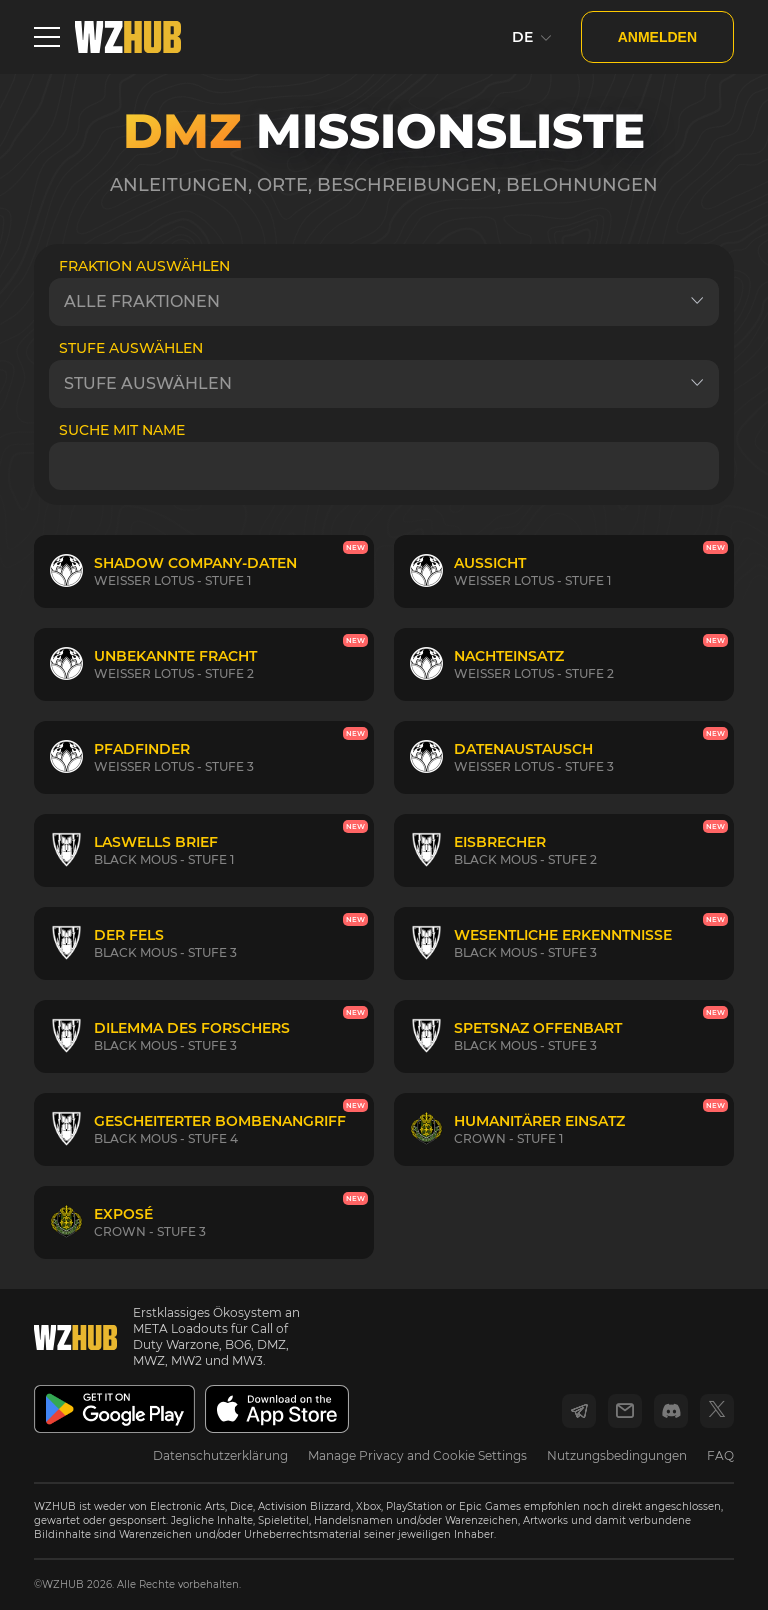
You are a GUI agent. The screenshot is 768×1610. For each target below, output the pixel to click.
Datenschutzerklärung (220, 1455)
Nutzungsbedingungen (617, 1455)
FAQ (720, 1455)
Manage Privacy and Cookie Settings (417, 1455)
